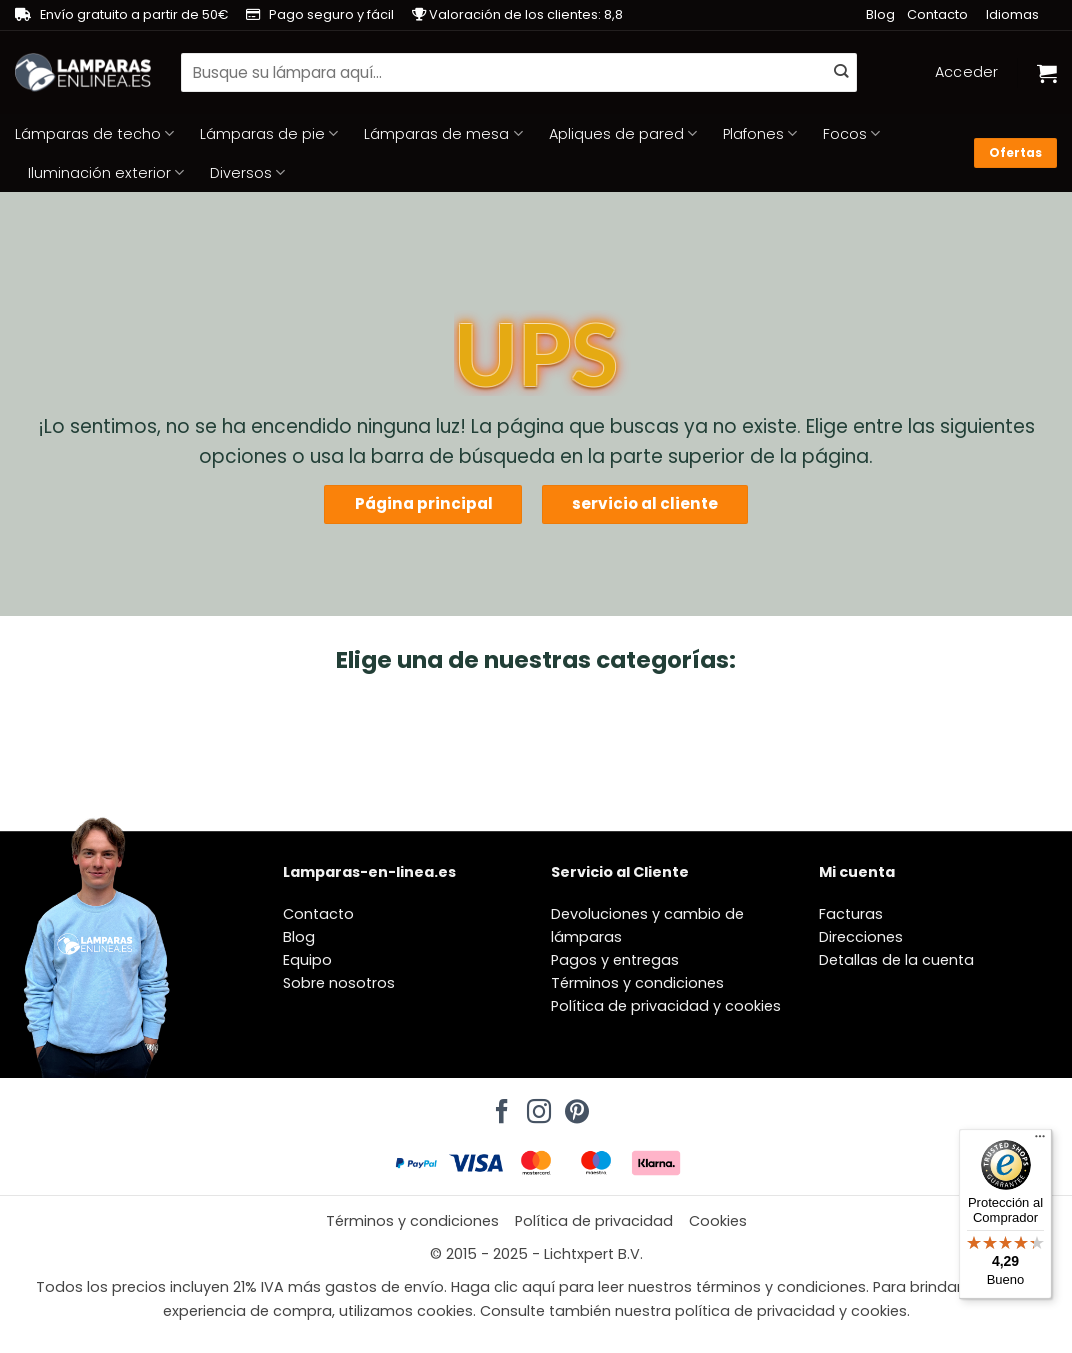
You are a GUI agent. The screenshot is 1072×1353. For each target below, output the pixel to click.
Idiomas (1012, 14)
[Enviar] (841, 73)
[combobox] (519, 72)
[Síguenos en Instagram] (536, 1106)
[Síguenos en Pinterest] (574, 1106)
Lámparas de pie (269, 134)
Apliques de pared (623, 134)
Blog (880, 14)
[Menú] (1040, 1141)
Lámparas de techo (94, 134)
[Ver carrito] (1047, 73)
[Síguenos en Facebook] (499, 1106)
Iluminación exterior (106, 173)
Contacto (937, 14)
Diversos (247, 173)
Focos (851, 134)
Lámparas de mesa (443, 134)
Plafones (760, 134)
